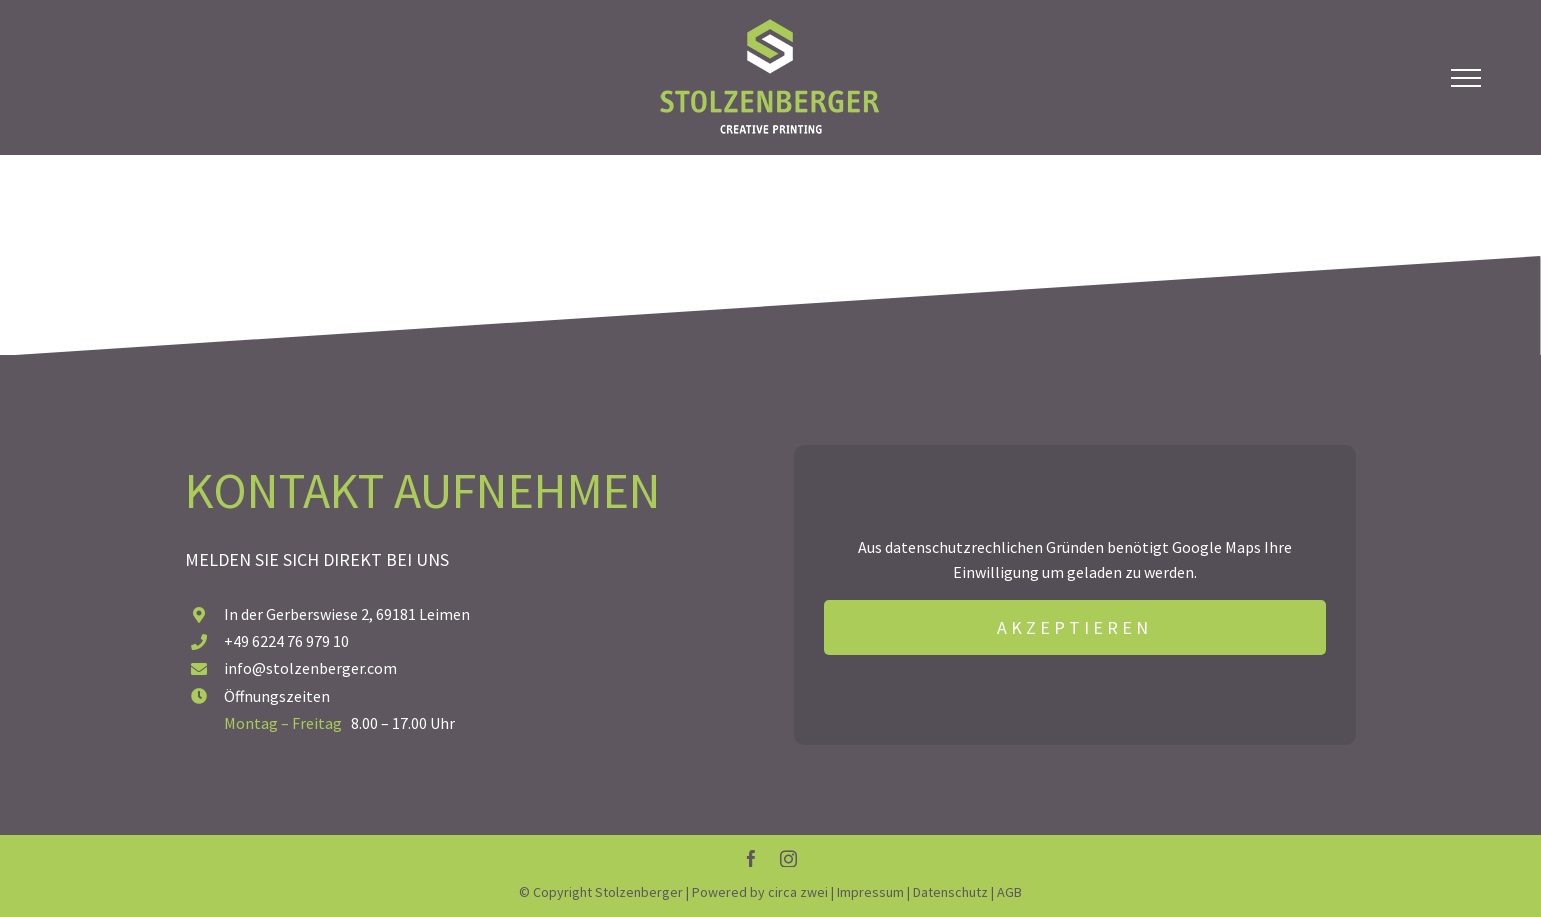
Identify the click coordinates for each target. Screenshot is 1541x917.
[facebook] (751, 858)
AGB (1009, 892)
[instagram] (788, 858)
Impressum (870, 892)
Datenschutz (950, 892)
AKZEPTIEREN (1074, 627)
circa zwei (798, 892)
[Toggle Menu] (1466, 78)
